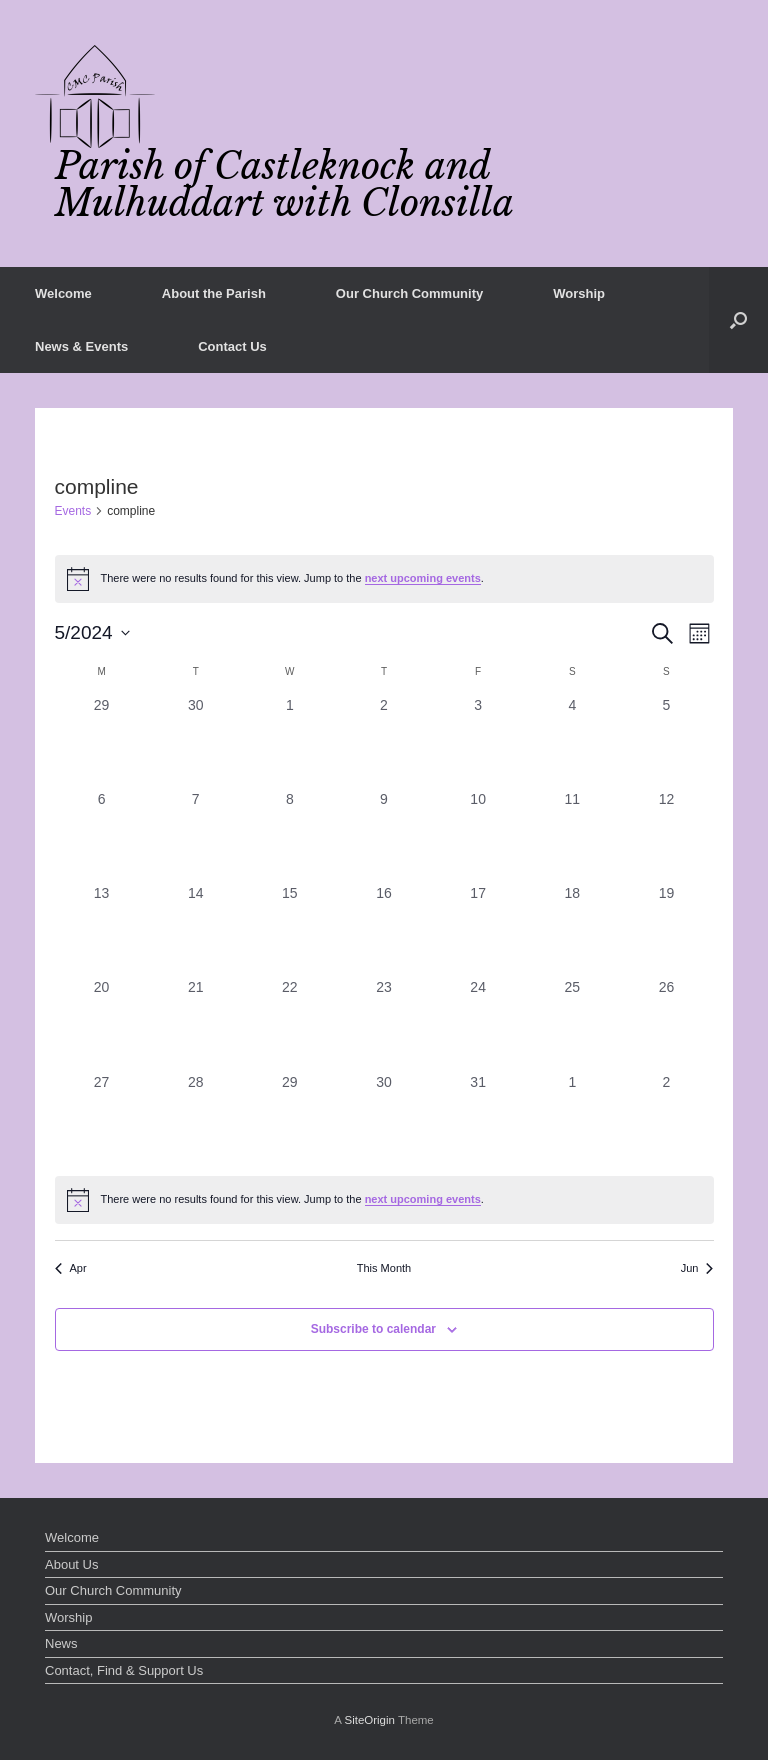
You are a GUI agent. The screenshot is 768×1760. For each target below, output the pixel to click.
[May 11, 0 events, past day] (572, 836)
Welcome (63, 293)
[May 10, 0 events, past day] (478, 836)
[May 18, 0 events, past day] (572, 930)
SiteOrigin (369, 1720)
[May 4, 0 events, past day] (572, 742)
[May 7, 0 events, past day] (196, 836)
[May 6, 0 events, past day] (102, 836)
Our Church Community (409, 293)
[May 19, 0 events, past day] (666, 930)
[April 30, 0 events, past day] (196, 742)
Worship (579, 293)
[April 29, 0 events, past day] (102, 742)
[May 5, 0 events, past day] (666, 742)
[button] (738, 320)
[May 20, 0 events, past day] (102, 1024)
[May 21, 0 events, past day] (196, 1024)
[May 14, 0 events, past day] (196, 930)
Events (73, 511)
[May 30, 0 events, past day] (384, 1119)
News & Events (81, 346)
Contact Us (232, 346)
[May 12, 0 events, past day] (666, 836)
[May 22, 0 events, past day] (290, 1024)
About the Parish (214, 293)
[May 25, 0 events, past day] (572, 1024)
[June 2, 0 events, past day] (666, 1119)
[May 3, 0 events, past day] (478, 742)
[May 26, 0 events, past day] (666, 1024)
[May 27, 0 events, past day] (102, 1119)
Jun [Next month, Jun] (697, 1268)
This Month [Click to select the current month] (384, 1268)
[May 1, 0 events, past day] (290, 742)
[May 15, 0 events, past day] (290, 930)
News (61, 1643)
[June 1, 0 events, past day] (572, 1119)
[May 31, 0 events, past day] (478, 1119)
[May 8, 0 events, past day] (290, 836)
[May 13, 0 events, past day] (102, 930)
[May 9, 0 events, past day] (384, 836)
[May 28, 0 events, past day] (196, 1119)
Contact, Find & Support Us (124, 1670)
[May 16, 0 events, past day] (384, 930)
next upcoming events (423, 578)
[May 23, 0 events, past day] (384, 1024)
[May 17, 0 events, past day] (478, 930)
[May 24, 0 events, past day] (478, 1024)
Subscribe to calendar (373, 1329)
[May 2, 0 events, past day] (384, 742)
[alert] (384, 579)
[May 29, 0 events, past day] (290, 1119)
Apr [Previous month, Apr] (71, 1268)
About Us (71, 1564)
